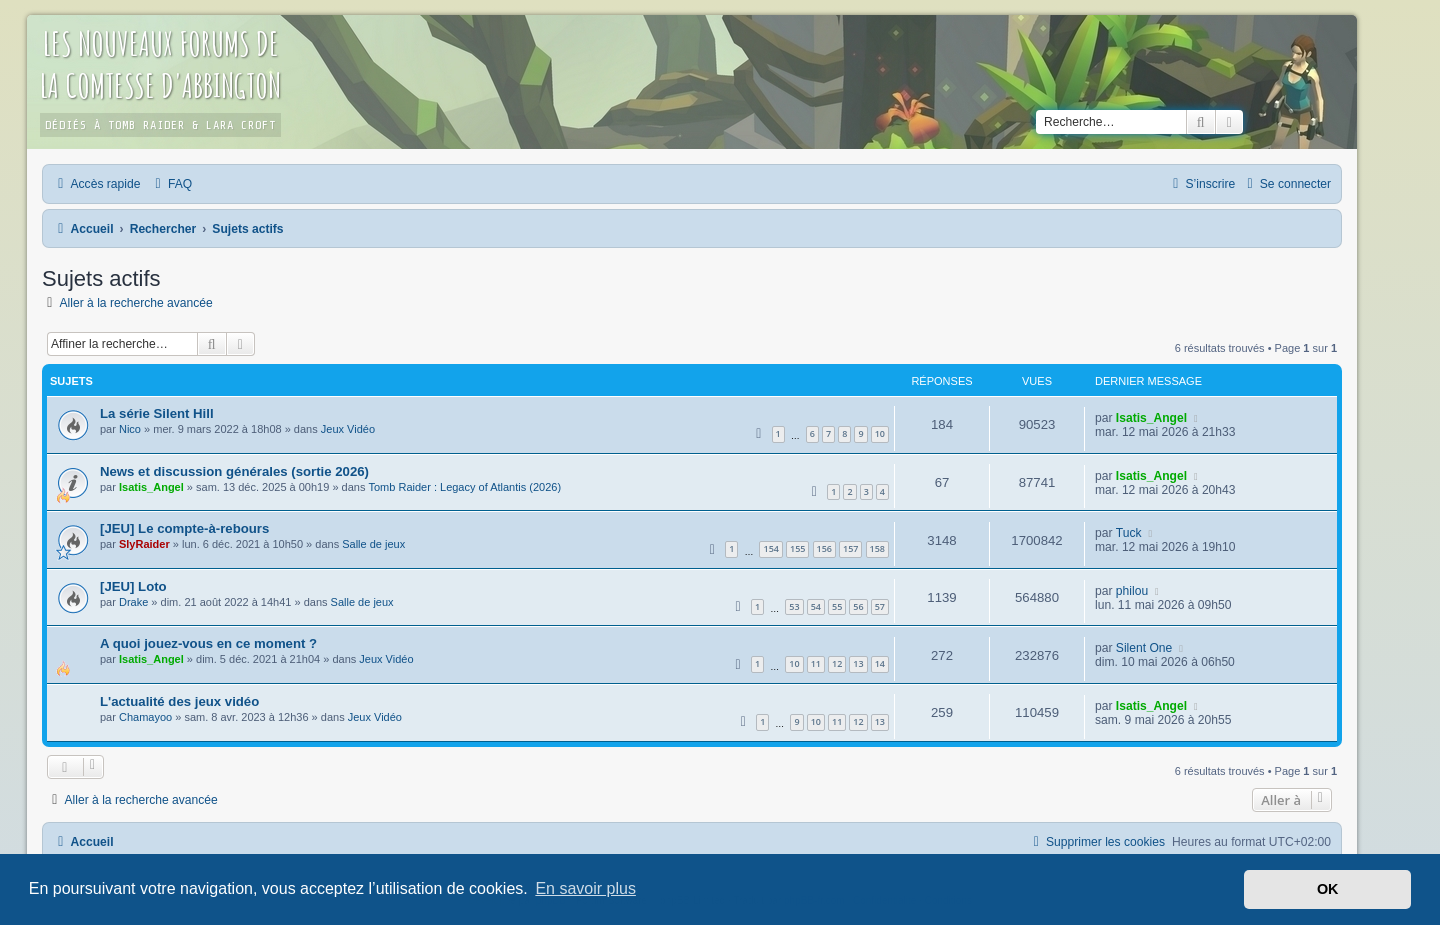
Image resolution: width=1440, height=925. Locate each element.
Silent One (1144, 648)
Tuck (1129, 533)
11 (816, 663)
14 (880, 663)
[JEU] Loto (133, 586)
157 (850, 548)
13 (858, 663)
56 (858, 606)
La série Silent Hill (157, 413)
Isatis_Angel (1151, 418)
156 (824, 548)
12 (837, 663)
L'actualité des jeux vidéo (179, 701)
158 (877, 548)
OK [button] (1328, 889)
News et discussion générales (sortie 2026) (234, 471)
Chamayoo (145, 717)
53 (794, 606)
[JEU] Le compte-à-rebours (184, 528)
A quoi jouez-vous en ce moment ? (208, 643)
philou (1132, 591)
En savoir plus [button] (585, 888)
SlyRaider (144, 544)
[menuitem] (171, 184)
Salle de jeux (373, 544)
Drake (133, 602)
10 (880, 433)
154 (770, 548)
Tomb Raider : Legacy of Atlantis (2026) (464, 487)
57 (880, 606)
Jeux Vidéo (348, 429)
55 (837, 606)
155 (797, 548)
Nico (130, 429)
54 (816, 606)
